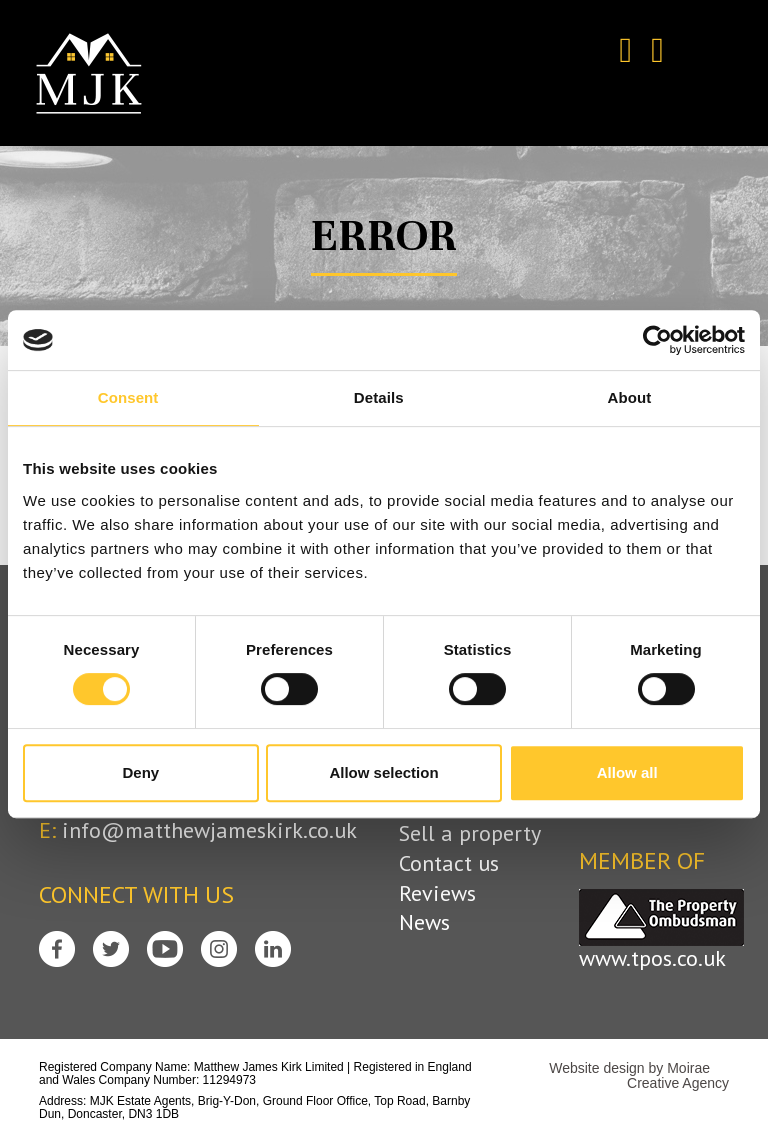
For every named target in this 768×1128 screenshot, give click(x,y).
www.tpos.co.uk (652, 958)
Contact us (449, 863)
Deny (140, 772)
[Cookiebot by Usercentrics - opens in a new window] (657, 340)
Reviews (437, 893)
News (424, 922)
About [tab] (630, 397)
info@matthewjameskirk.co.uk (209, 830)
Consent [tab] (128, 397)
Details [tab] (379, 397)
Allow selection (383, 772)
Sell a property (470, 833)
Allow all (627, 772)
